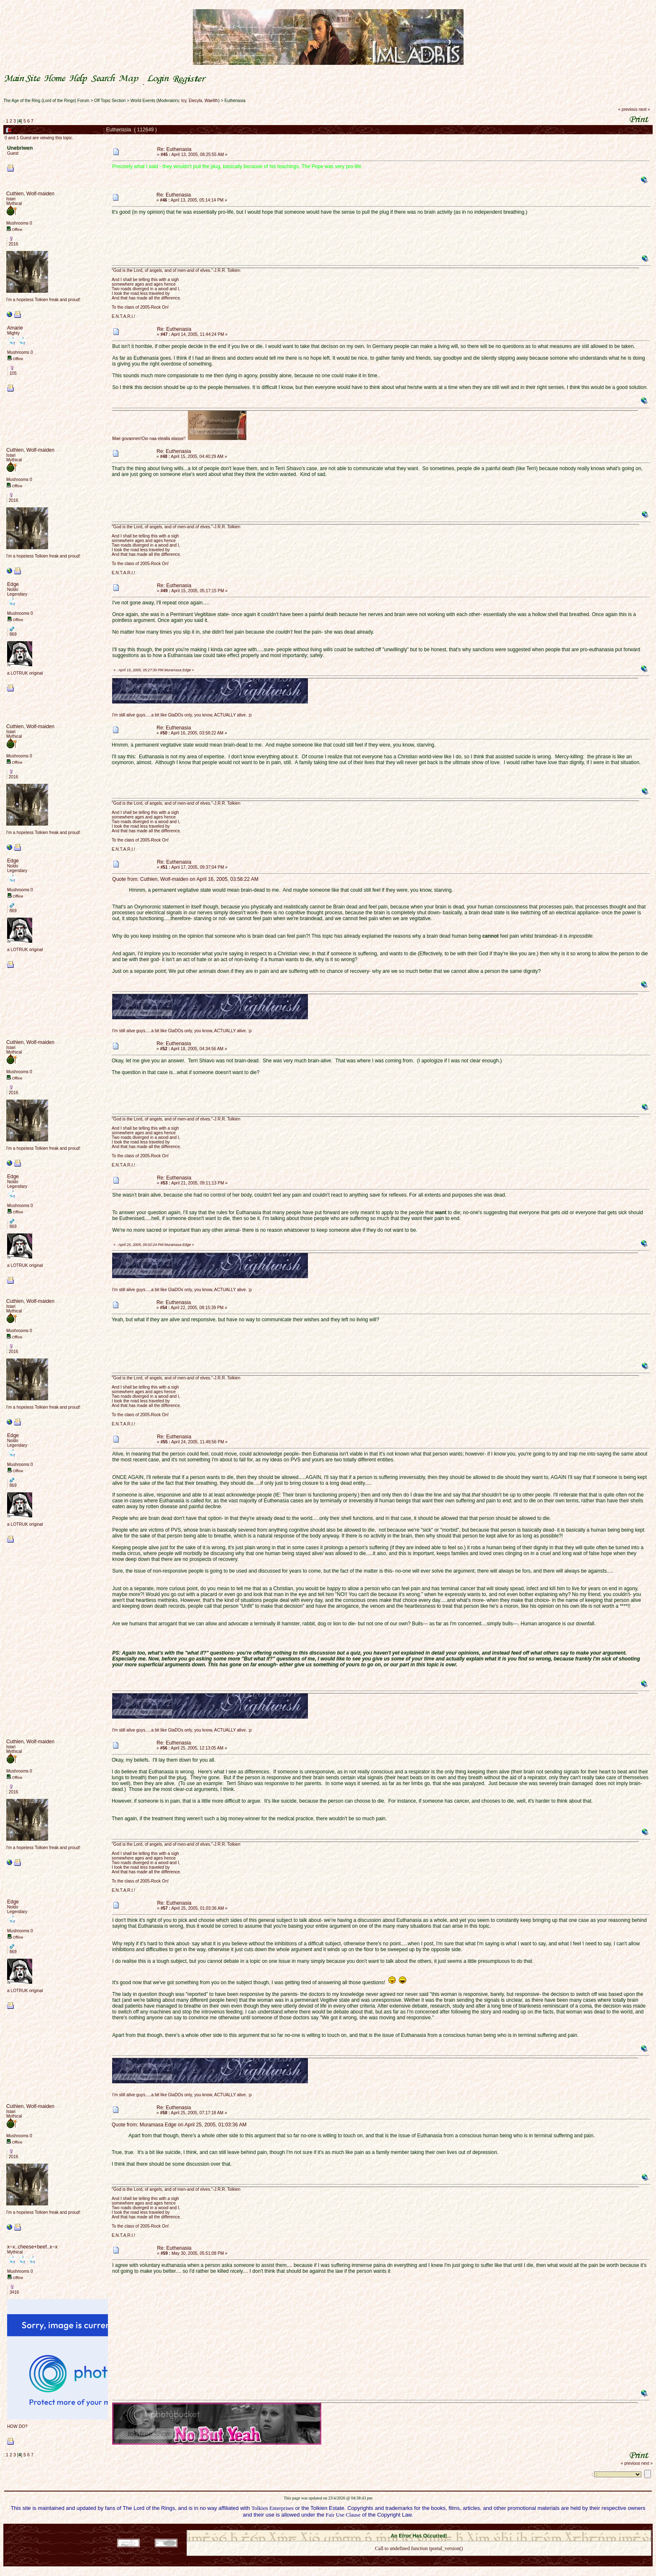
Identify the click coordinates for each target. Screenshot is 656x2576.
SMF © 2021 (413, 2527)
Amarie (15, 328)
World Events (143, 100)
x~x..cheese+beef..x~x (32, 2247)
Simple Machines (448, 2527)
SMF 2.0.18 (383, 2527)
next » (644, 109)
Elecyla (195, 100)
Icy (183, 100)
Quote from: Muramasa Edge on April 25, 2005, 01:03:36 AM (179, 2125)
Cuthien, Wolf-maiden (30, 194)
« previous (628, 109)
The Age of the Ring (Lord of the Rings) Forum (46, 100)
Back (419, 2559)
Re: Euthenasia (174, 149)
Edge (13, 584)
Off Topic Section (110, 100)
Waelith (211, 100)
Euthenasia (234, 100)
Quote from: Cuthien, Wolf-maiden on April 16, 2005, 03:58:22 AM (185, 879)
